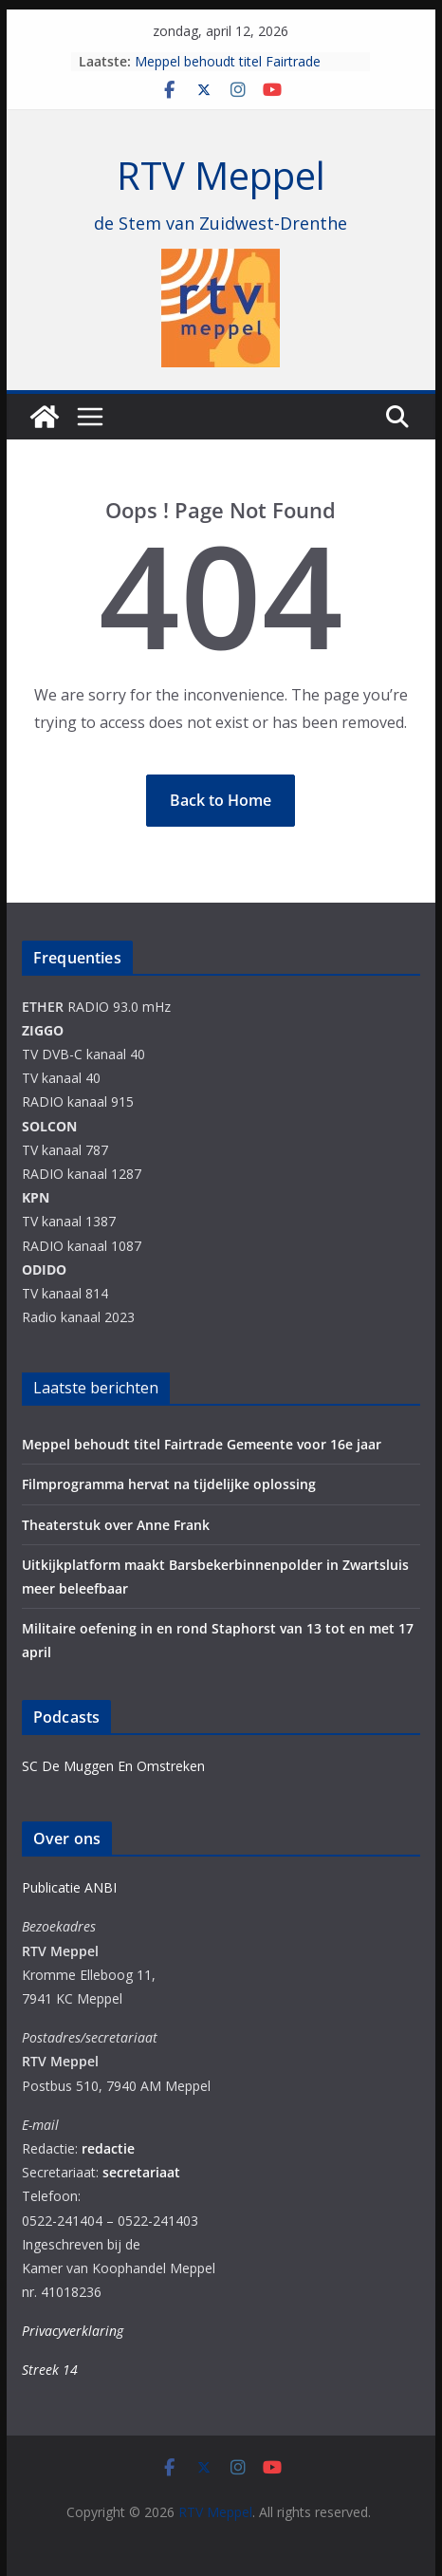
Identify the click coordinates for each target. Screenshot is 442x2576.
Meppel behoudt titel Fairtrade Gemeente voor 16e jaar (228, 70)
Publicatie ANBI (69, 1887)
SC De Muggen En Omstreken (113, 1766)
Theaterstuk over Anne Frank (116, 1525)
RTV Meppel (221, 175)
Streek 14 (50, 2370)
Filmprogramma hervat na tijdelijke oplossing (169, 1484)
